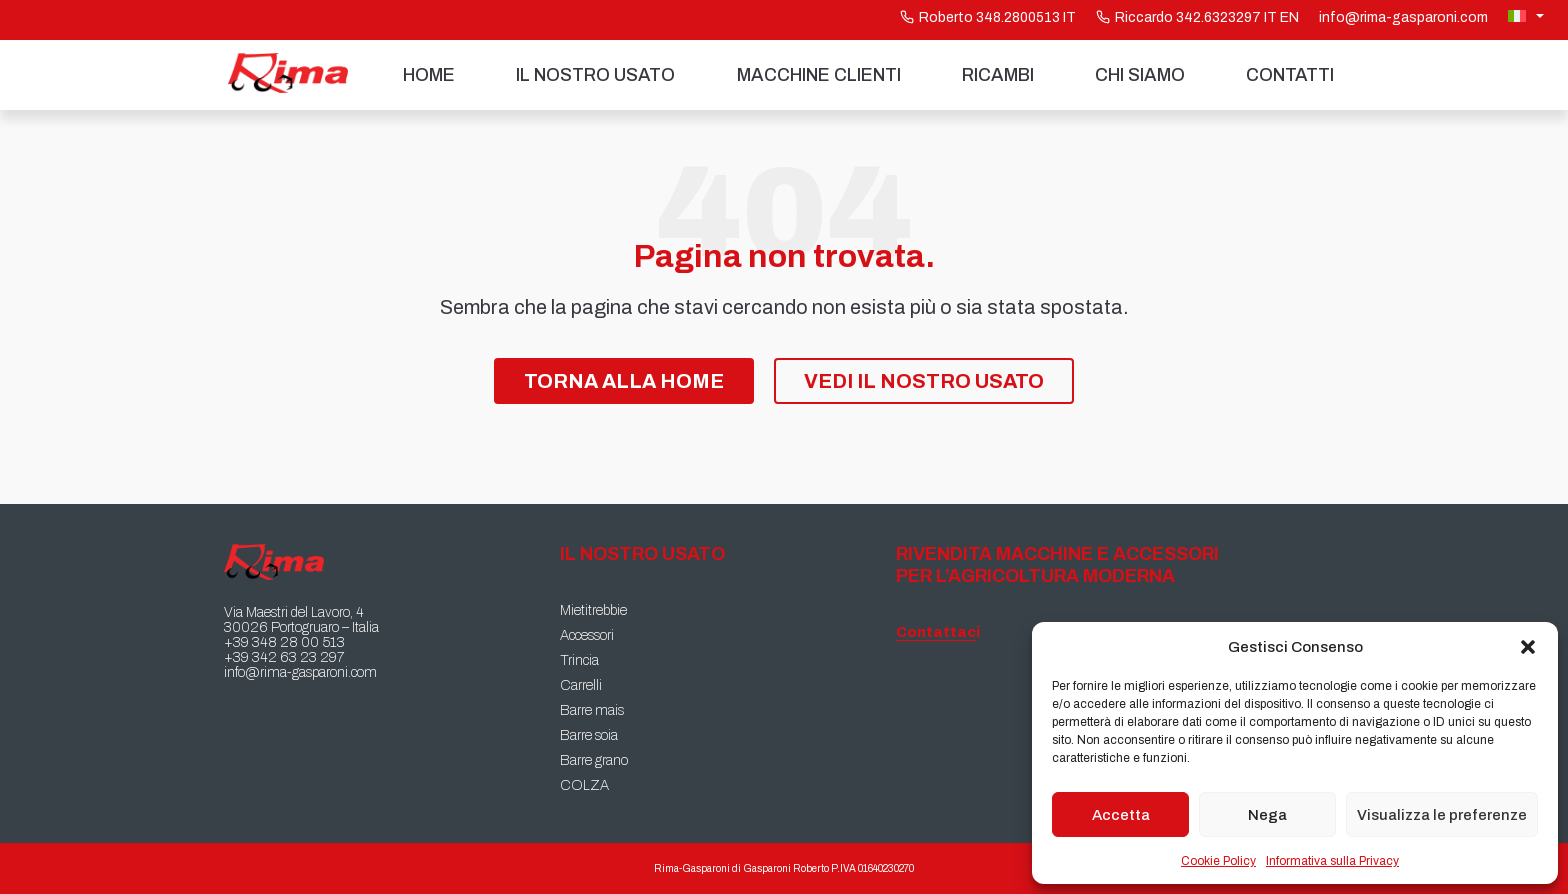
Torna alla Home (624, 381)
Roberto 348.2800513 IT (988, 17)
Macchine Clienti (819, 75)
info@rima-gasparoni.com (1403, 17)
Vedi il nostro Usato (924, 381)
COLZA (584, 785)
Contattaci (936, 632)
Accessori (587, 635)
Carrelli (581, 685)
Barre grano (594, 760)
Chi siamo (1140, 75)
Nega (1267, 815)
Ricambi (998, 75)
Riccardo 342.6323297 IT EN (1197, 17)
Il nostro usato (595, 75)
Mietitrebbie (593, 610)
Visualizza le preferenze (1442, 815)
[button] (1528, 647)
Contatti (1290, 75)
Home (429, 75)
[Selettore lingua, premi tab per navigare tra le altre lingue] (1528, 16)
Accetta (1121, 815)
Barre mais (592, 710)
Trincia (579, 660)
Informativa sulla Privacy (1332, 861)
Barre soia (589, 735)
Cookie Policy (1218, 861)
